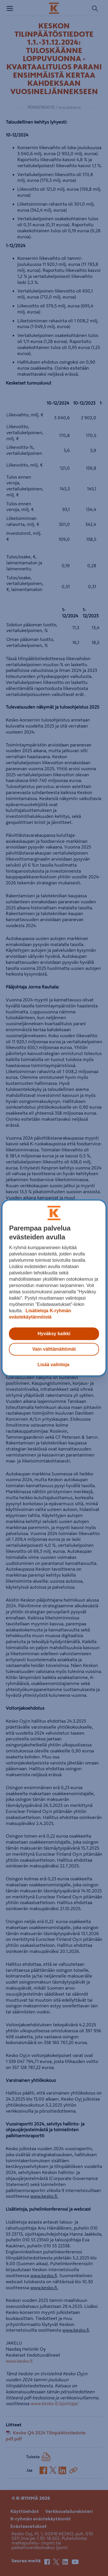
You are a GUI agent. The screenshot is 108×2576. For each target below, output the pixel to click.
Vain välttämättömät (54, 1349)
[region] (54, 1288)
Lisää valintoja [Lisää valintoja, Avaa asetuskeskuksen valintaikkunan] (53, 1364)
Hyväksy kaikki (54, 1333)
